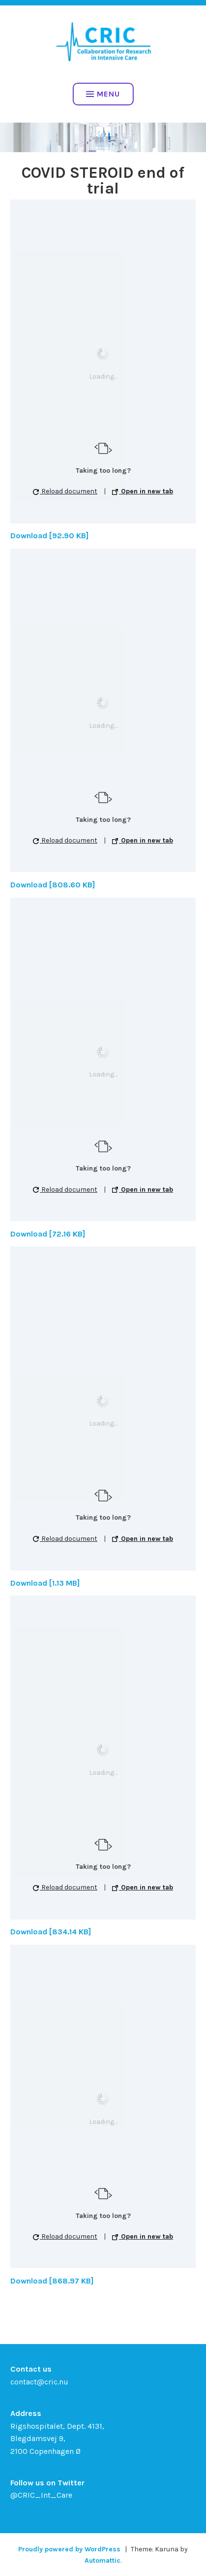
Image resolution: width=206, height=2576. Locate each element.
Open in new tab (142, 491)
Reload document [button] (65, 491)
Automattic (102, 2560)
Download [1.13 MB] (45, 1583)
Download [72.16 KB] (47, 1234)
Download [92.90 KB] (49, 535)
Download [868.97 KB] (51, 2280)
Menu (103, 93)
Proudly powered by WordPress (69, 2549)
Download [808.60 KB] (52, 884)
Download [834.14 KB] (50, 1931)
